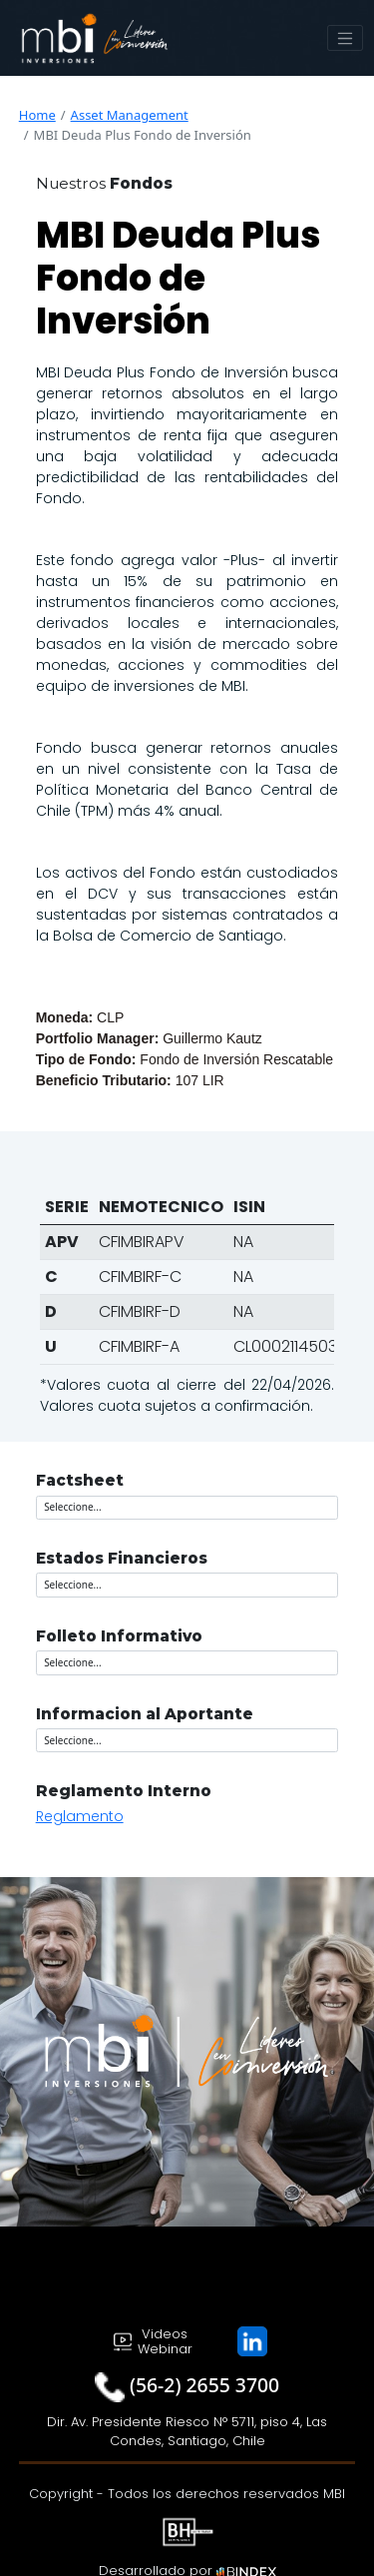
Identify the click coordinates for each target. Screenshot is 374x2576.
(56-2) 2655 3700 (204, 2384)
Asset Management (129, 115)
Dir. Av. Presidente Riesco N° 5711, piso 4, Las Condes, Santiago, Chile (187, 2431)
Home (37, 115)
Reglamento (80, 1816)
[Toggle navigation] (345, 38)
